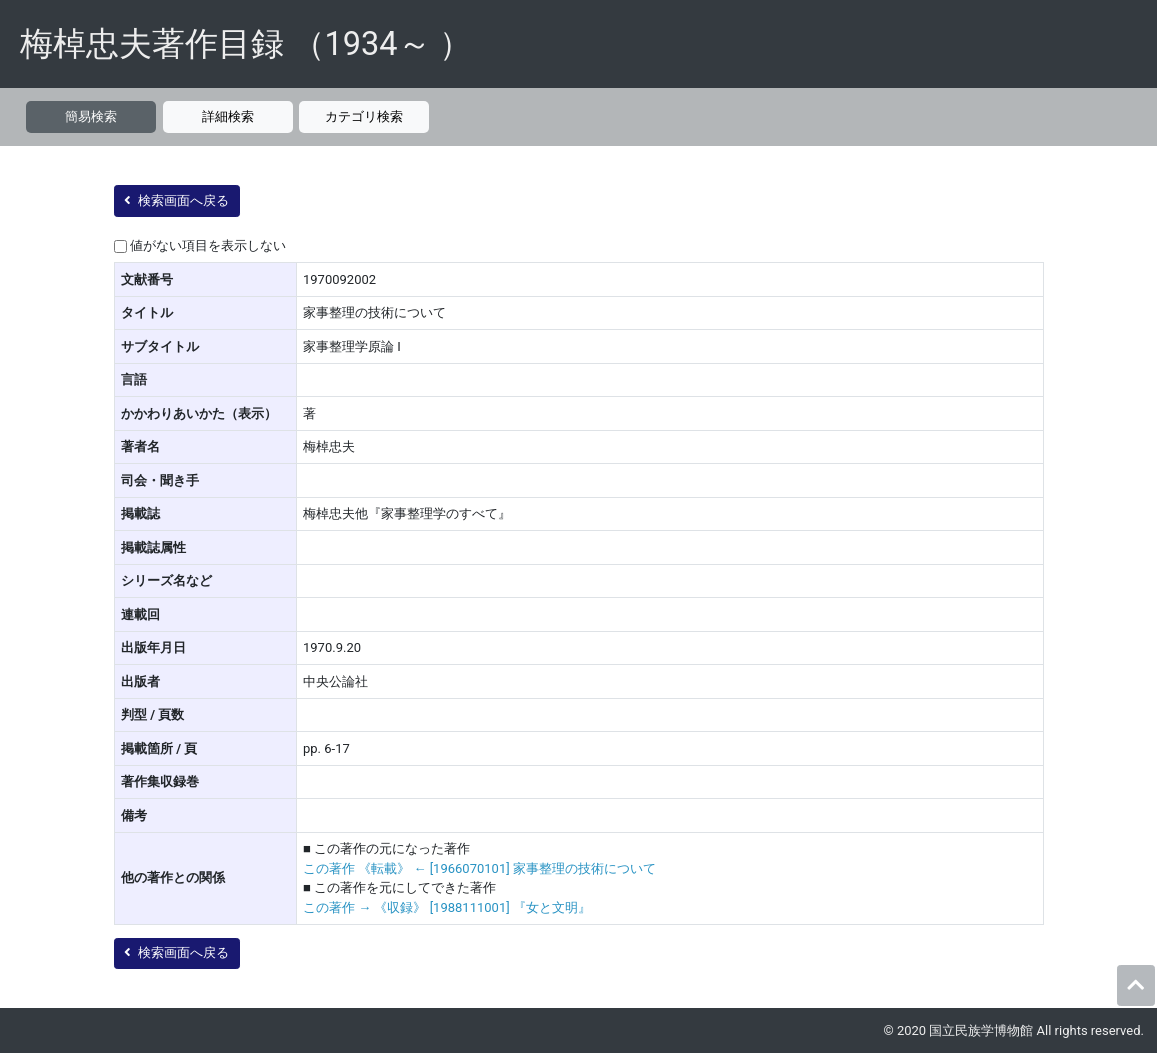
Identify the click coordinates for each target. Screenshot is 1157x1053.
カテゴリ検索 (364, 116)
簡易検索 (91, 116)
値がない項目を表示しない (208, 245)
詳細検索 (228, 116)
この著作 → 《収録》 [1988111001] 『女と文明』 (447, 907)
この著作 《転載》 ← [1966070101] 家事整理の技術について (479, 868)
